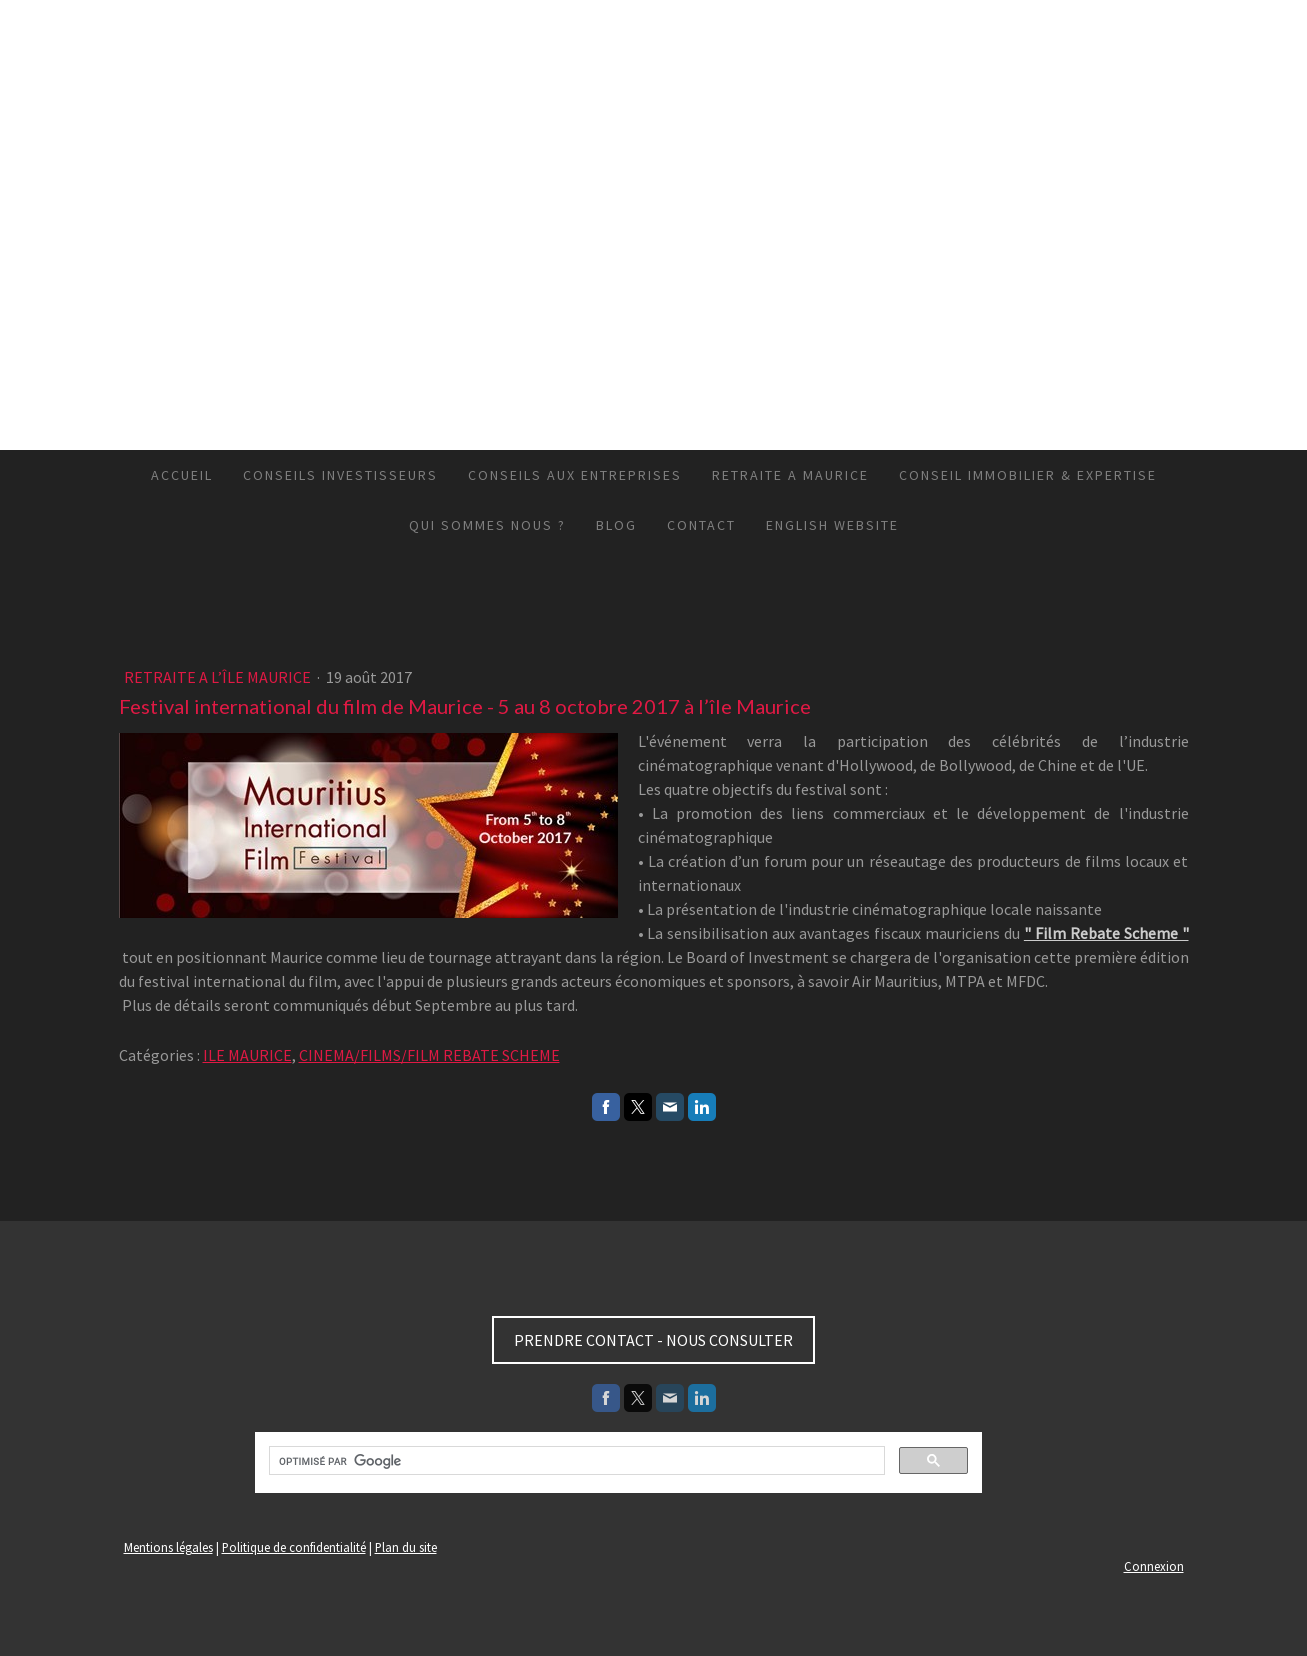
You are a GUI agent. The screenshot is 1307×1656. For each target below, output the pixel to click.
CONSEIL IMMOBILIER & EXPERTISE (1028, 475)
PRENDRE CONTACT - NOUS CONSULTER (653, 1340)
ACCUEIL (182, 475)
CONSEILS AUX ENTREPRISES (575, 475)
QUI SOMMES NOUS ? (487, 525)
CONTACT (701, 525)
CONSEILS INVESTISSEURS (340, 475)
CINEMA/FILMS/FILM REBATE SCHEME (429, 1055)
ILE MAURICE (247, 1055)
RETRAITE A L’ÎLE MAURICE (219, 677)
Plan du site (406, 1547)
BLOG (616, 525)
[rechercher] (574, 1461)
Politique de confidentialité (294, 1547)
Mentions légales (168, 1547)
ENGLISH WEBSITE (832, 525)
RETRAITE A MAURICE (790, 475)
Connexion (1154, 1566)
